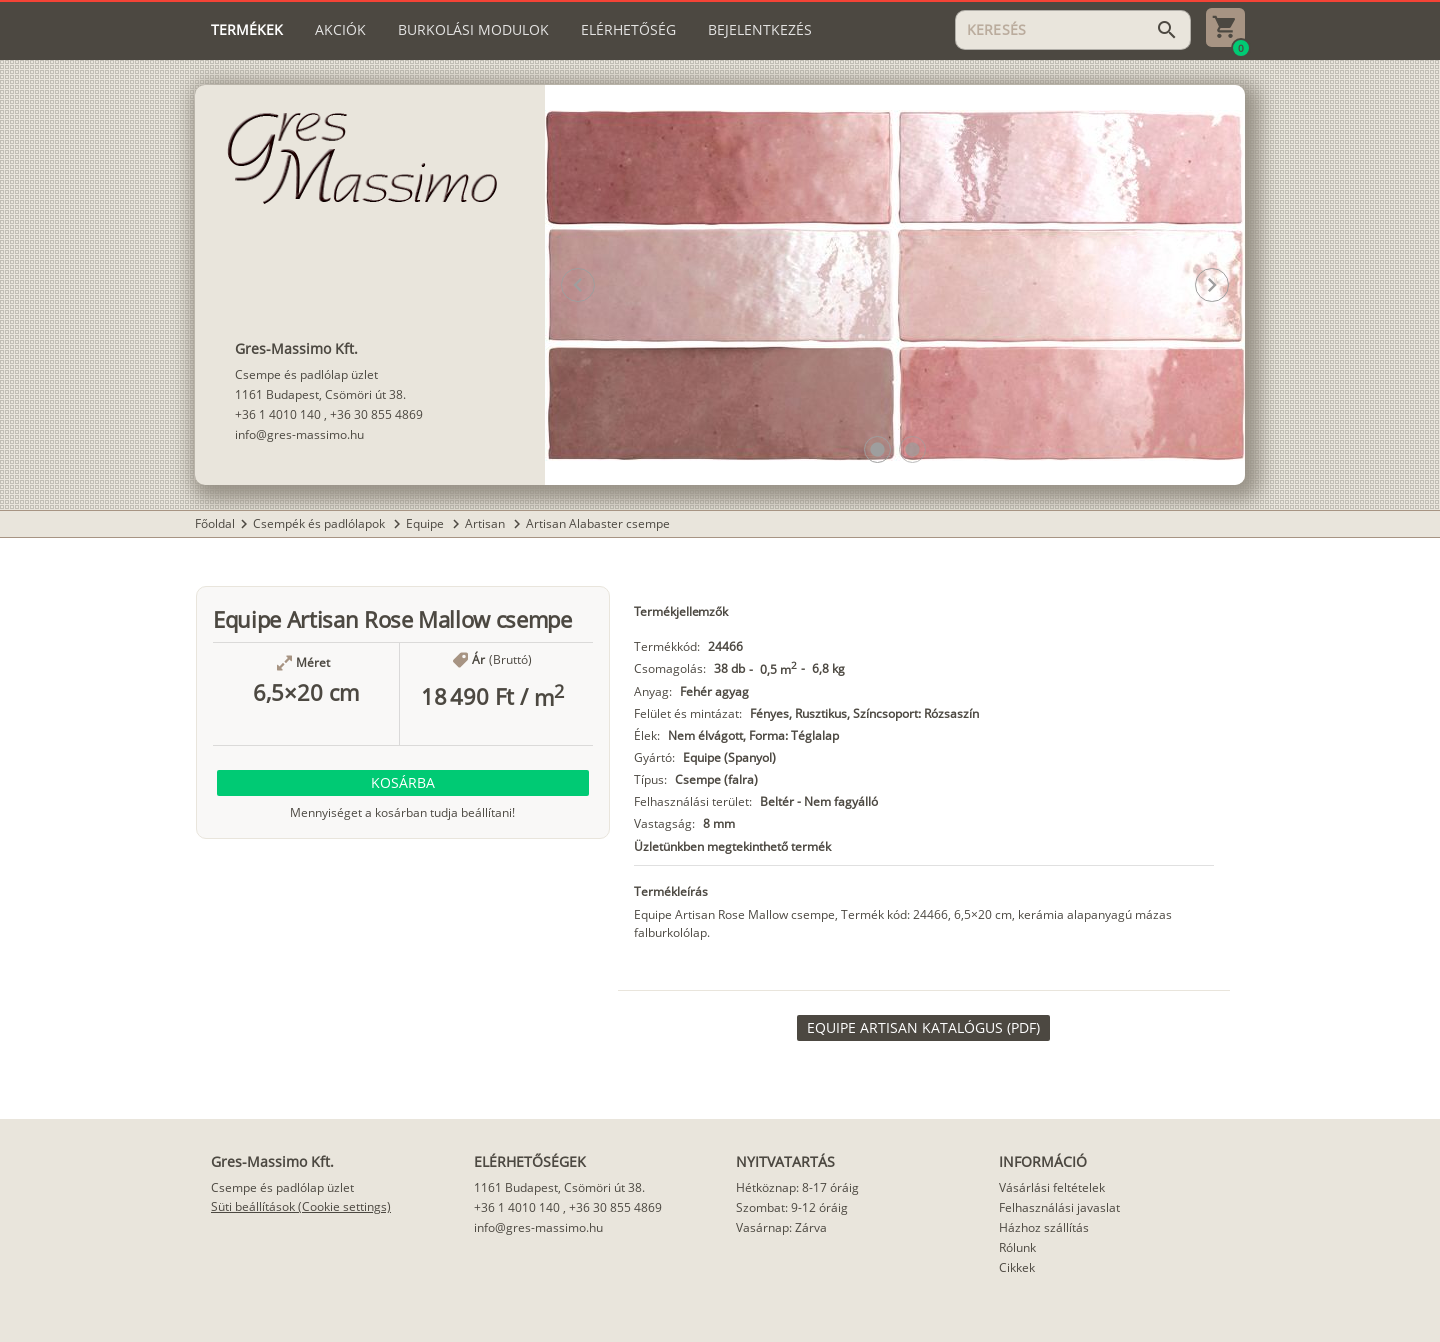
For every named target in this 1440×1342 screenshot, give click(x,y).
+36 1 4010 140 (278, 414)
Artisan (486, 523)
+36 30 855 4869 (376, 414)
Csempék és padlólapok (320, 523)
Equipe (426, 523)
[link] (923, 1028)
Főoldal (215, 523)
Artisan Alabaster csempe (598, 523)
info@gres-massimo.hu (299, 434)
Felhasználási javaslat (1059, 1207)
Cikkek (1017, 1267)
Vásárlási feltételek (1052, 1187)
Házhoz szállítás (1044, 1227)
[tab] (247, 30)
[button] (877, 449)
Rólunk (1017, 1247)
